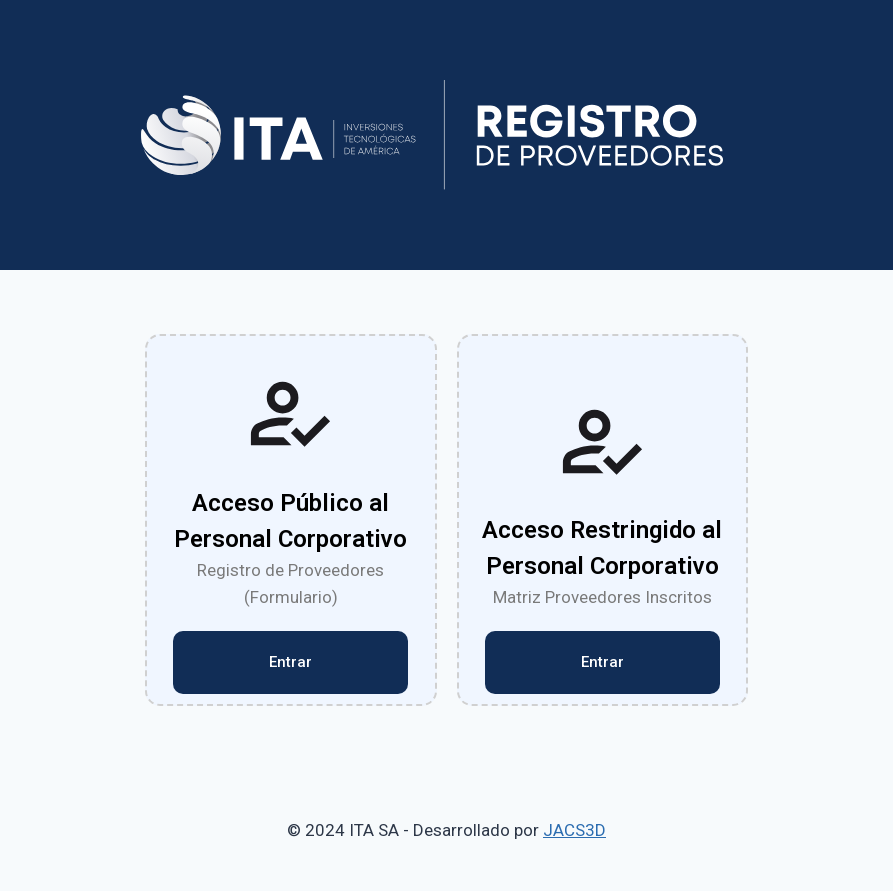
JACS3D (574, 830)
